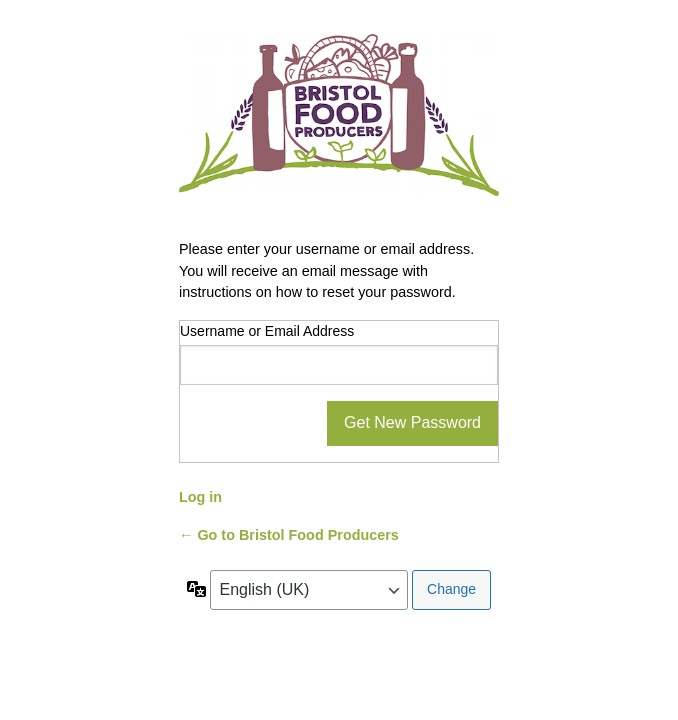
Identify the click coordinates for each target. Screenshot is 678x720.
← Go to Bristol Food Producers (289, 535)
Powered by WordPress (339, 124)
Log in (200, 497)
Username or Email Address (267, 331)
